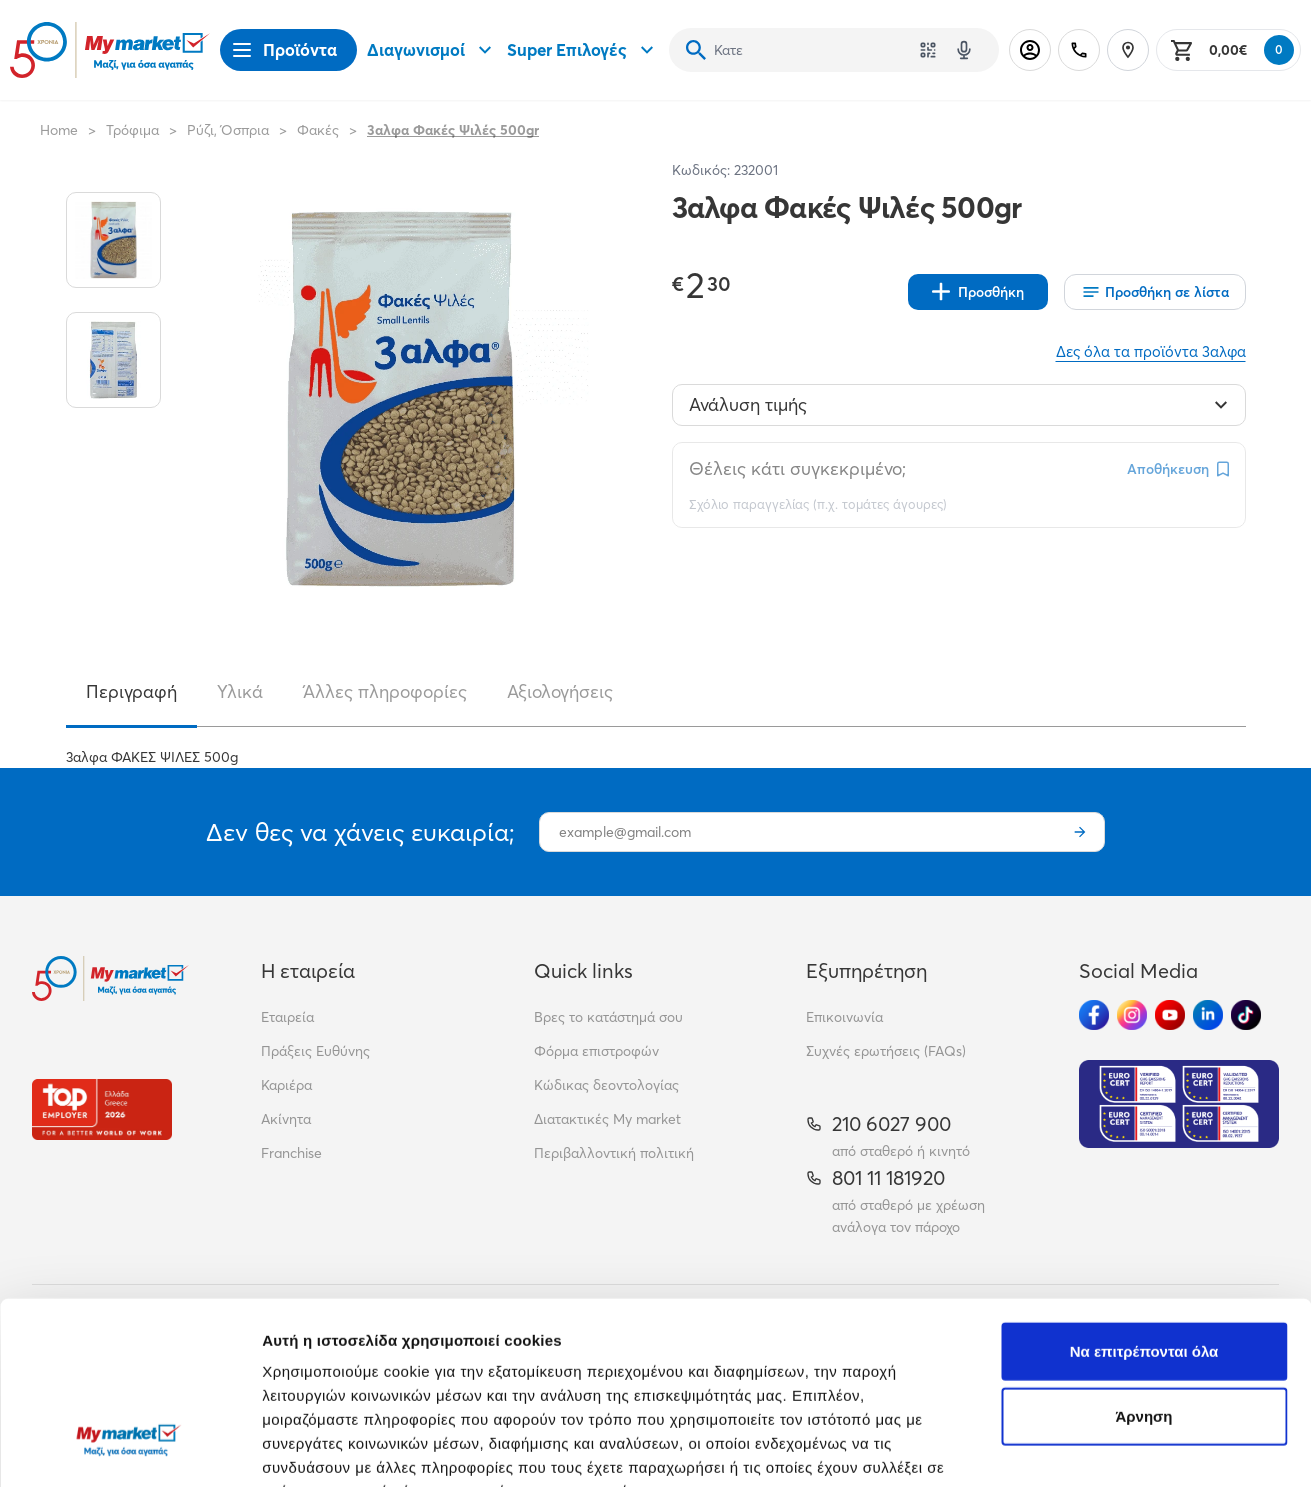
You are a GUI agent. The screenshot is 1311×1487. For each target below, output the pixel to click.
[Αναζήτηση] (696, 50)
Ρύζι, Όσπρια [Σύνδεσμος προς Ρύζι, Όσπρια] (228, 130)
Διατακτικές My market (607, 1119)
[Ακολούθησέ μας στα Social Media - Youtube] (1170, 1015)
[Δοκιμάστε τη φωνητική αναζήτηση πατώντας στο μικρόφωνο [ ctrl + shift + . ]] (964, 50)
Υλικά (240, 691)
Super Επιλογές (583, 50)
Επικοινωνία (844, 1017)
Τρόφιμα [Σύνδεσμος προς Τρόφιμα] (132, 130)
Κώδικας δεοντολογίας (606, 1085)
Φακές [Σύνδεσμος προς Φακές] (318, 130)
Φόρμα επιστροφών (596, 1051)
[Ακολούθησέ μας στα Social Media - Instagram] (1132, 1015)
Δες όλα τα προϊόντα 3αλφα (1151, 351)
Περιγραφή (131, 691)
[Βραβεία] (102, 1109)
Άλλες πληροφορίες (385, 691)
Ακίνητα (286, 1119)
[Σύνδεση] (1030, 50)
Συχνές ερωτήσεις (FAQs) (886, 1051)
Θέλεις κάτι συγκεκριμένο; (797, 468)
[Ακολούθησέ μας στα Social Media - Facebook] (1094, 1015)
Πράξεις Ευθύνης (315, 1051)
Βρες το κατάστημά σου (608, 1017)
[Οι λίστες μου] (1155, 292)
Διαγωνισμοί (432, 50)
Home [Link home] (59, 130)
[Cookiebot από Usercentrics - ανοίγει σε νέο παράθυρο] (129, 1448)
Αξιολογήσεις (560, 691)
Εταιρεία (287, 1017)
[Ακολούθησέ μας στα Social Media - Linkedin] (1208, 1015)
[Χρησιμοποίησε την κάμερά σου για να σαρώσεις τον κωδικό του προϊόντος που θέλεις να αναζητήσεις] (928, 50)
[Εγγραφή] (1080, 832)
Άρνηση (1143, 1262)
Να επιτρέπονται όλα (1144, 1196)
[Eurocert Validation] (1179, 1104)
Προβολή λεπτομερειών (348, 1447)
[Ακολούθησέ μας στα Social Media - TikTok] (1246, 1015)
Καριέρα (286, 1085)
